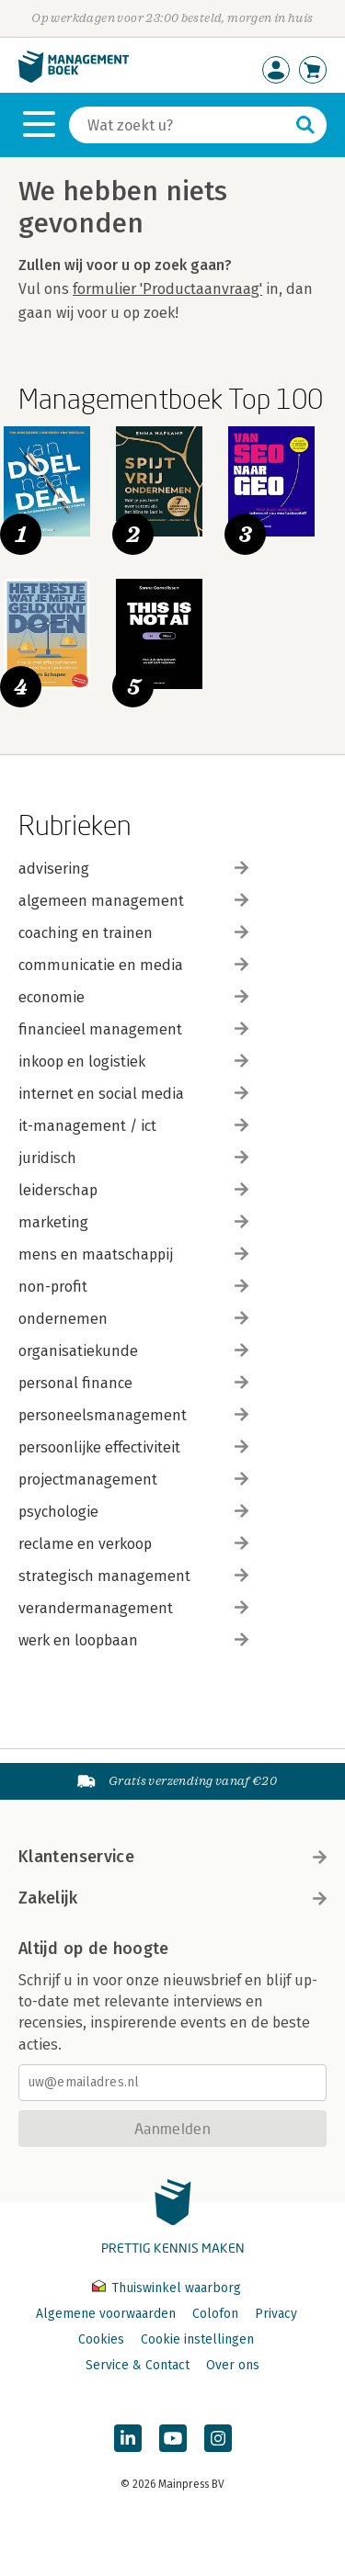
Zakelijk (172, 1898)
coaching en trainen (133, 933)
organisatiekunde (133, 1351)
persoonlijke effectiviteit (133, 1447)
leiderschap (133, 1190)
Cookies (101, 2339)
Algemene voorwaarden (106, 2314)
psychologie (133, 1511)
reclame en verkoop (133, 1544)
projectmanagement (133, 1479)
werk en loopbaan (133, 1640)
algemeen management (133, 901)
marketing (133, 1222)
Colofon (215, 2314)
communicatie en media (133, 965)
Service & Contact (138, 2365)
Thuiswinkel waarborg (166, 2288)
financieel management (133, 1029)
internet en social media (133, 1093)
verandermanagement (133, 1608)
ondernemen (133, 1319)
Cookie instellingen (197, 2339)
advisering (133, 868)
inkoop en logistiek (133, 1061)
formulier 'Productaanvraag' (167, 289)
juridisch (133, 1158)
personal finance (133, 1383)
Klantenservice (172, 1857)
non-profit (133, 1286)
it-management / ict (133, 1126)
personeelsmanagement (133, 1415)
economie (133, 997)
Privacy (276, 2314)
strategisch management (133, 1576)
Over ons (232, 2365)
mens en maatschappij (133, 1254)
